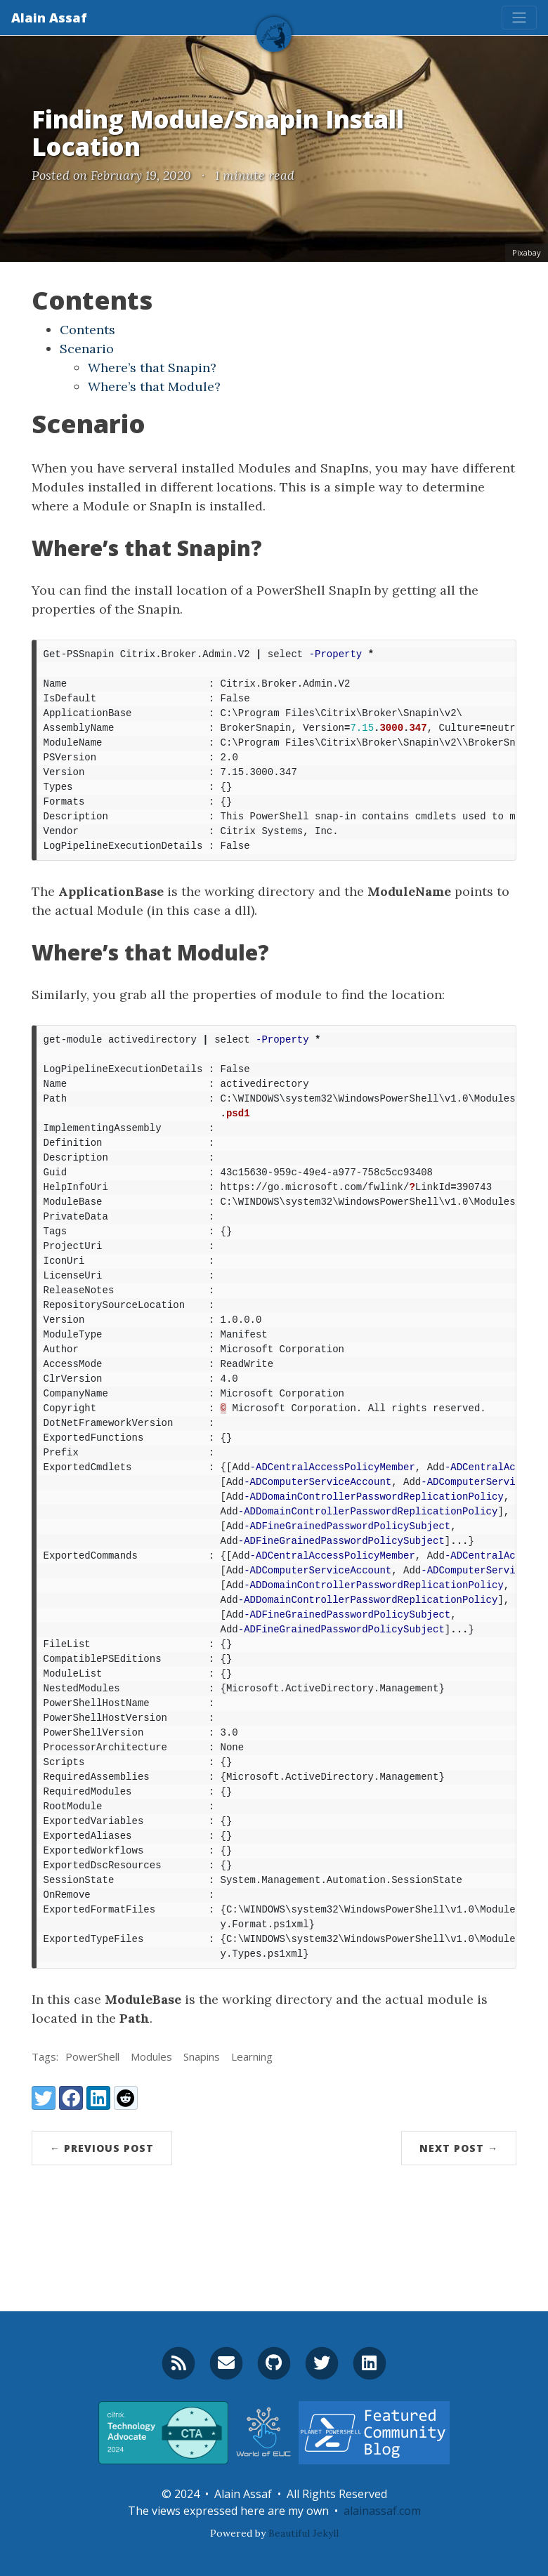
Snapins (201, 2056)
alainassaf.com (382, 2510)
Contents (87, 330)
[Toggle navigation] (519, 17)
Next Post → (458, 2148)
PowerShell (92, 2056)
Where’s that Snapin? (152, 367)
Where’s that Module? (154, 386)
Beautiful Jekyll (303, 2533)
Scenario (87, 349)
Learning (252, 2056)
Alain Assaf (49, 17)
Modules (151, 2056)
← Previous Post (102, 2148)
